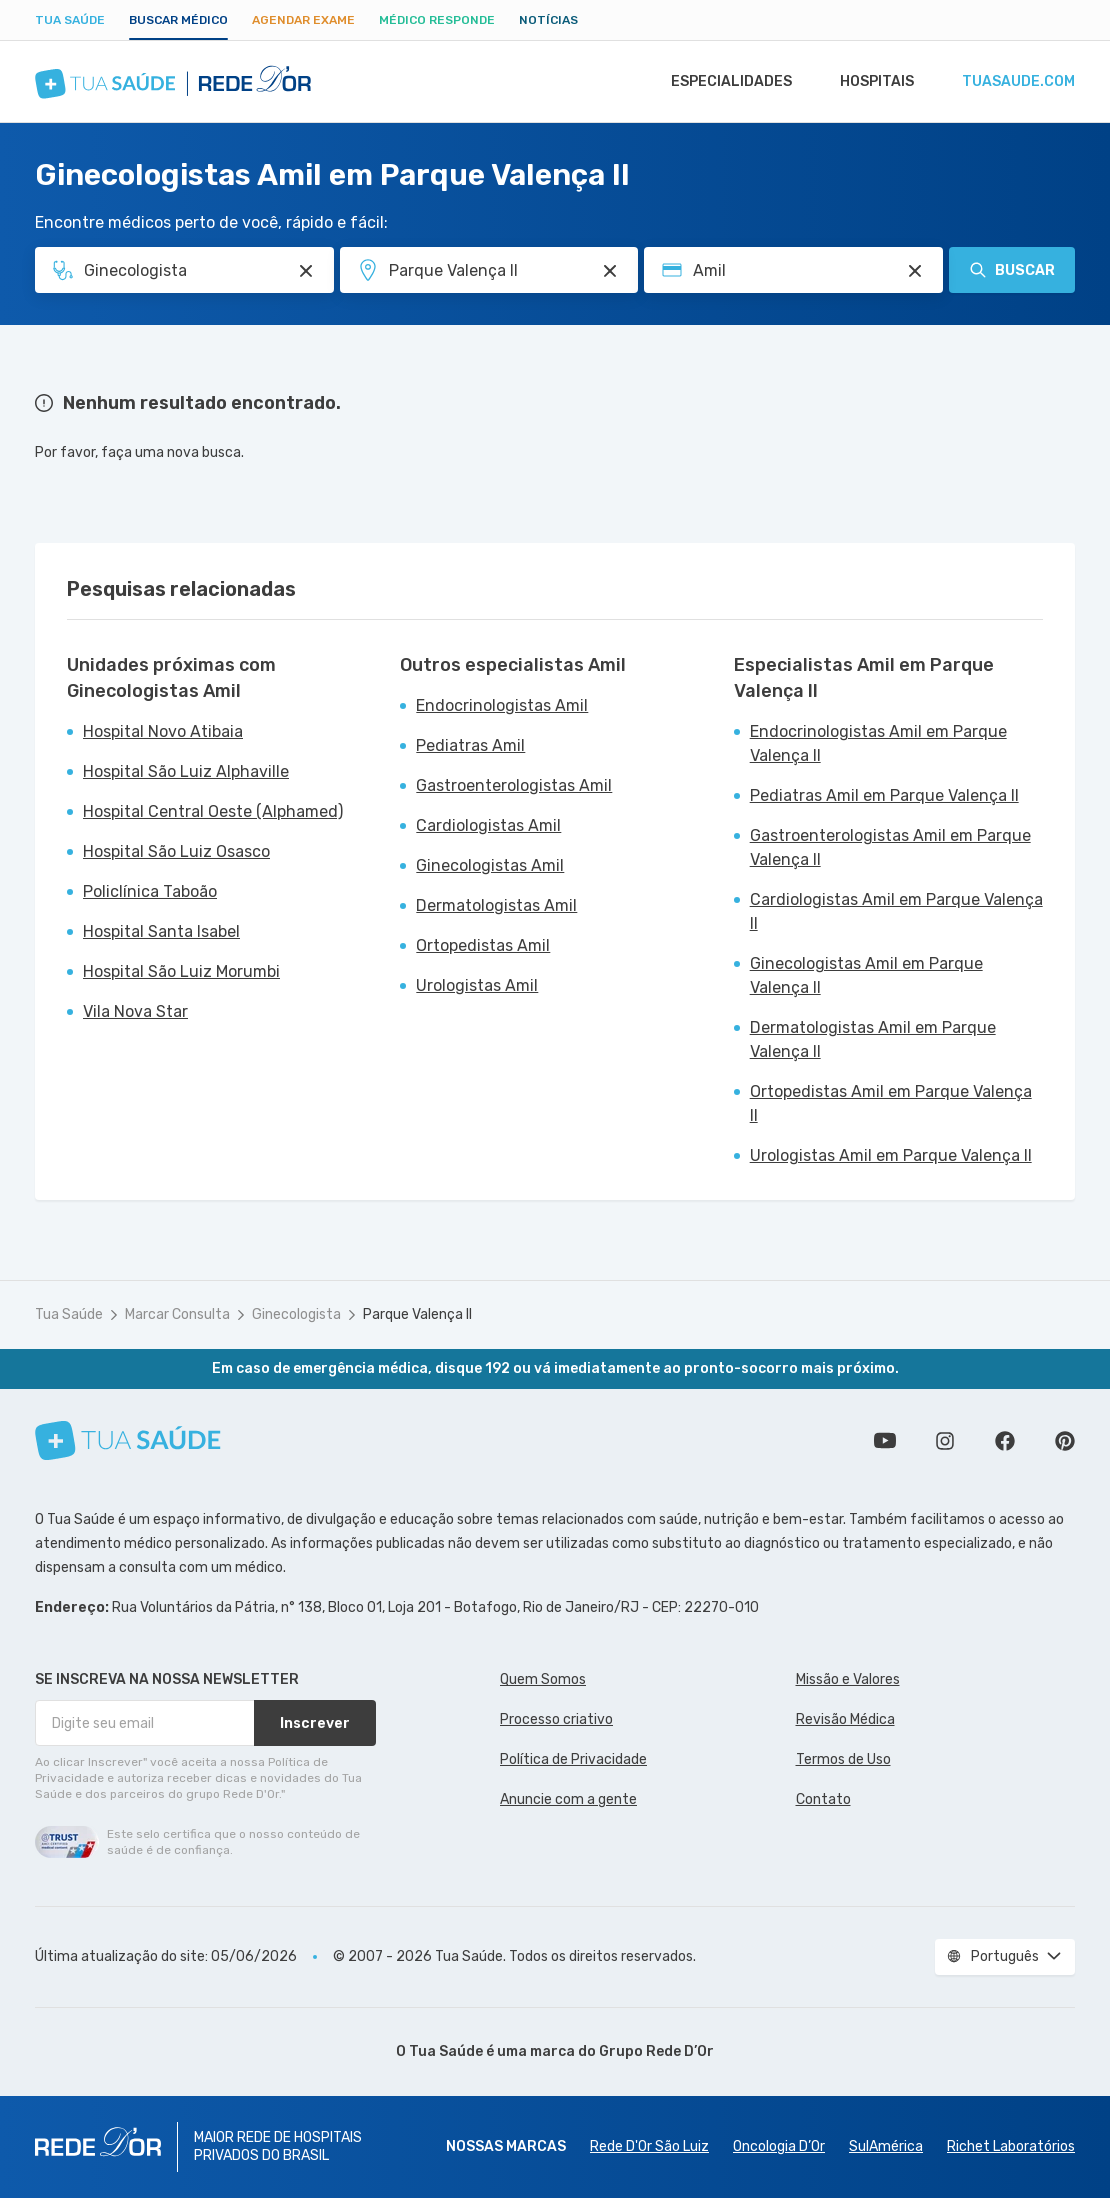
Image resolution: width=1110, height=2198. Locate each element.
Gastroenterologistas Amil (514, 785)
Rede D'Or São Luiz (649, 2146)
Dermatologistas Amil (496, 905)
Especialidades (722, 82)
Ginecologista (296, 1314)
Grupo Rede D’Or (656, 2051)
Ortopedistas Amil (483, 945)
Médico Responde (437, 20)
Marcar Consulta (177, 1314)
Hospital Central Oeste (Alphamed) (213, 811)
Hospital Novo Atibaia (163, 731)
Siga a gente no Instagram (945, 1441)
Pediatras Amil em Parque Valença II (884, 795)
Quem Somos (543, 1679)
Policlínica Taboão (150, 891)
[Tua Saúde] (128, 1440)
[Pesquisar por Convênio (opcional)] (915, 271)
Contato (823, 1799)
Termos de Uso (843, 1759)
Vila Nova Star (135, 1011)
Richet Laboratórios (1011, 2146)
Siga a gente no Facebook (1005, 1441)
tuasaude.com (1017, 82)
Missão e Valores (848, 1679)
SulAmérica (886, 2146)
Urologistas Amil (477, 985)
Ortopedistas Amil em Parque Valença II (891, 1103)
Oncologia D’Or (779, 2146)
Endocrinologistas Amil (502, 705)
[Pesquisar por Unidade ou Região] (610, 271)
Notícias (548, 20)
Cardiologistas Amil (488, 825)
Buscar (1012, 270)
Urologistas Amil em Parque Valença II (891, 1155)
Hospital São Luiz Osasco (176, 851)
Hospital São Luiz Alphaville (186, 771)
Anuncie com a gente (568, 1799)
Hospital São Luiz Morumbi (181, 971)
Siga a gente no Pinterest (1065, 1441)
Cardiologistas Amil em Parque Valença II (896, 911)
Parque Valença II (417, 1314)
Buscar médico (178, 20)
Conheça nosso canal (885, 1441)
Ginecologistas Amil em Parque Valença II (866, 975)
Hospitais (871, 82)
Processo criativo (556, 1719)
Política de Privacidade (573, 1759)
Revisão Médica (845, 1719)
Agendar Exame (303, 20)
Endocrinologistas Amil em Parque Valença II (878, 743)
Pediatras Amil (470, 745)
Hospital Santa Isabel (161, 931)
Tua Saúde (70, 20)
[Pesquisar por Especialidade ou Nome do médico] (306, 271)
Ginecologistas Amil (490, 865)
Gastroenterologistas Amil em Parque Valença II (890, 847)
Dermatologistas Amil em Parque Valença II (873, 1039)
